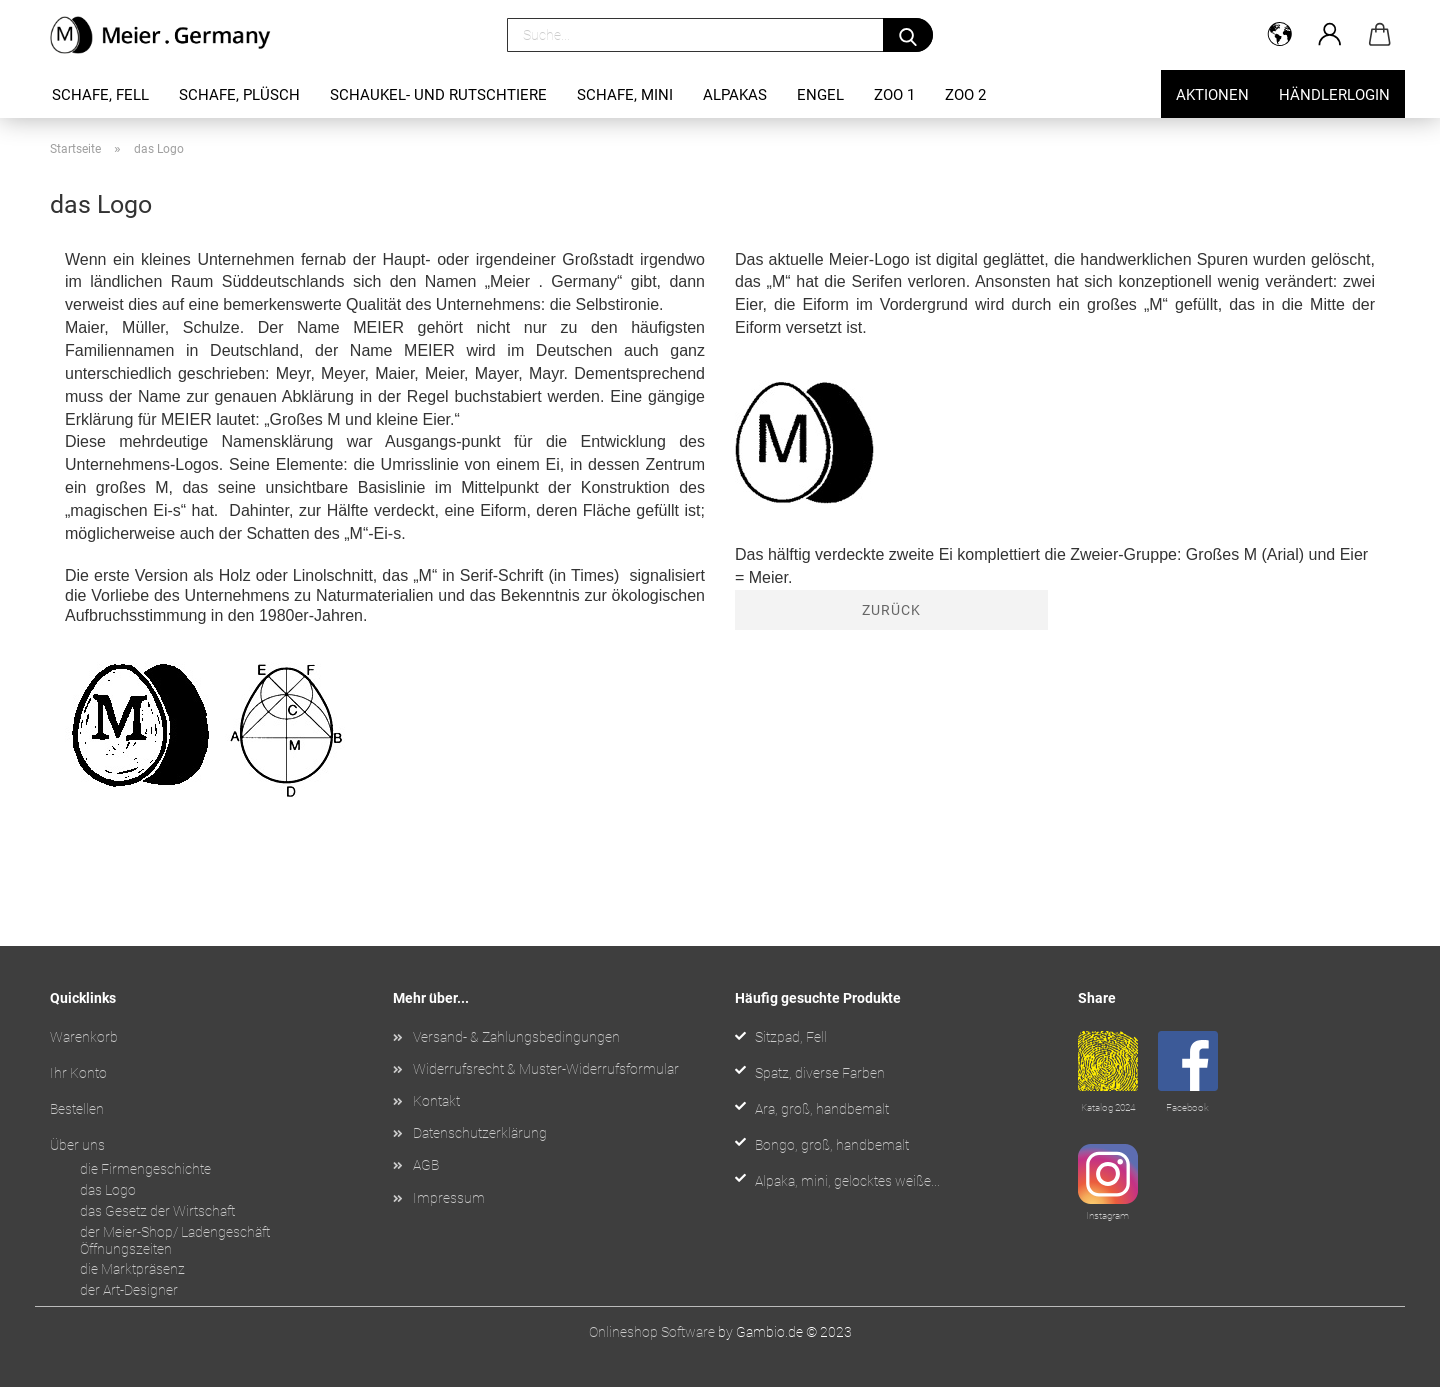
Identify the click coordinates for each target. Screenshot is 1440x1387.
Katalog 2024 (1108, 1107)
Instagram (1107, 1215)
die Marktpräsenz (132, 1269)
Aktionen (1212, 95)
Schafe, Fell (100, 95)
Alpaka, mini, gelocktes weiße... (847, 1181)
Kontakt (436, 1101)
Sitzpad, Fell (791, 1037)
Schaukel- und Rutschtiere (438, 95)
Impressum (449, 1198)
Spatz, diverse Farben (820, 1073)
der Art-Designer (129, 1290)
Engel (820, 95)
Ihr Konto (78, 1073)
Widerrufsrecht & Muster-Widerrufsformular (546, 1069)
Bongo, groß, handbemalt (832, 1145)
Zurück (891, 610)
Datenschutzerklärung (480, 1133)
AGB (426, 1165)
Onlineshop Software (652, 1332)
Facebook (1187, 1107)
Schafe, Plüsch (239, 95)
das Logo (108, 1190)
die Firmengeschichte (145, 1169)
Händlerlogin (1334, 95)
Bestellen (77, 1109)
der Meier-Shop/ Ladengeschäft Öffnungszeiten (175, 1240)
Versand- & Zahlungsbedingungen (516, 1037)
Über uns (77, 1145)
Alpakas (735, 95)
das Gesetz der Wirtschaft (157, 1211)
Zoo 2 (965, 95)
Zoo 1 (894, 95)
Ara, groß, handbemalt (822, 1109)
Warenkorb (84, 1037)
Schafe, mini (625, 95)
